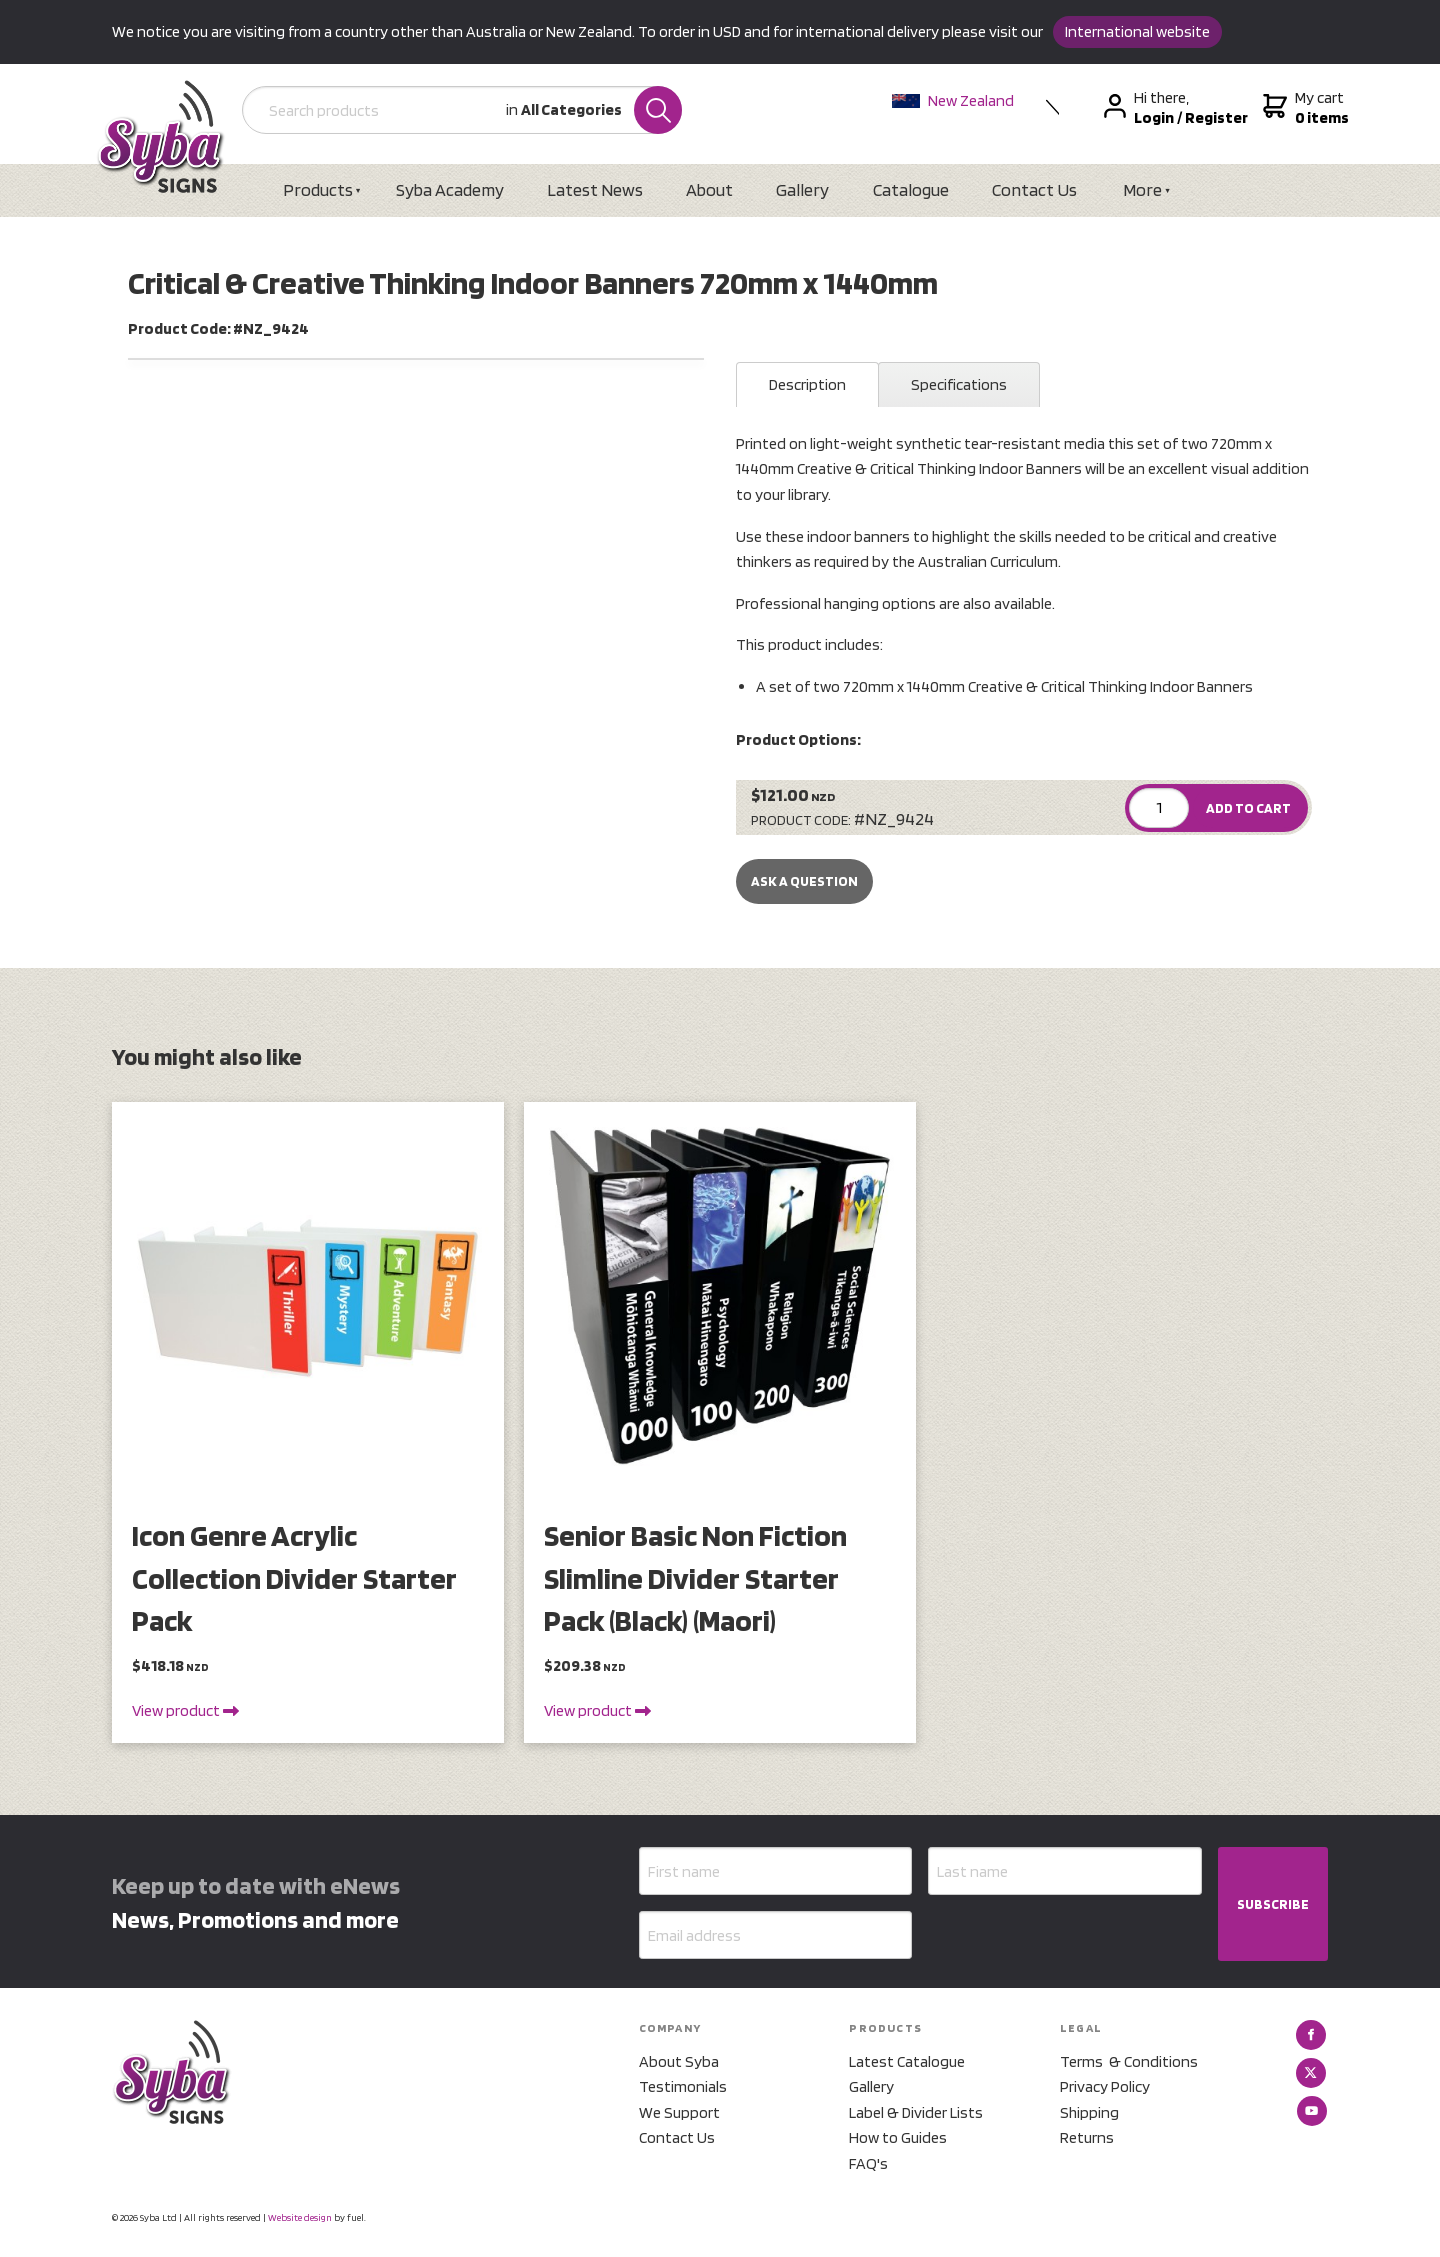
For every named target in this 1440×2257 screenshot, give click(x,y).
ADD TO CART (1248, 808)
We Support (679, 2112)
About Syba (679, 2061)
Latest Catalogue (907, 2061)
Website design (300, 2217)
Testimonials (683, 2086)
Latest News (595, 189)
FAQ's (868, 2163)
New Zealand (953, 100)
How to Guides (898, 2137)
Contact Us (1034, 189)
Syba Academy (450, 189)
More (1142, 189)
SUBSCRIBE (1273, 1904)
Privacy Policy (1105, 2086)
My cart (1303, 108)
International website (1137, 31)
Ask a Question (804, 881)
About (709, 189)
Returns (1087, 2137)
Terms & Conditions (1129, 2061)
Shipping (1089, 2112)
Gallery (802, 189)
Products (318, 189)
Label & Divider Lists (916, 2112)
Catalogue (911, 189)
